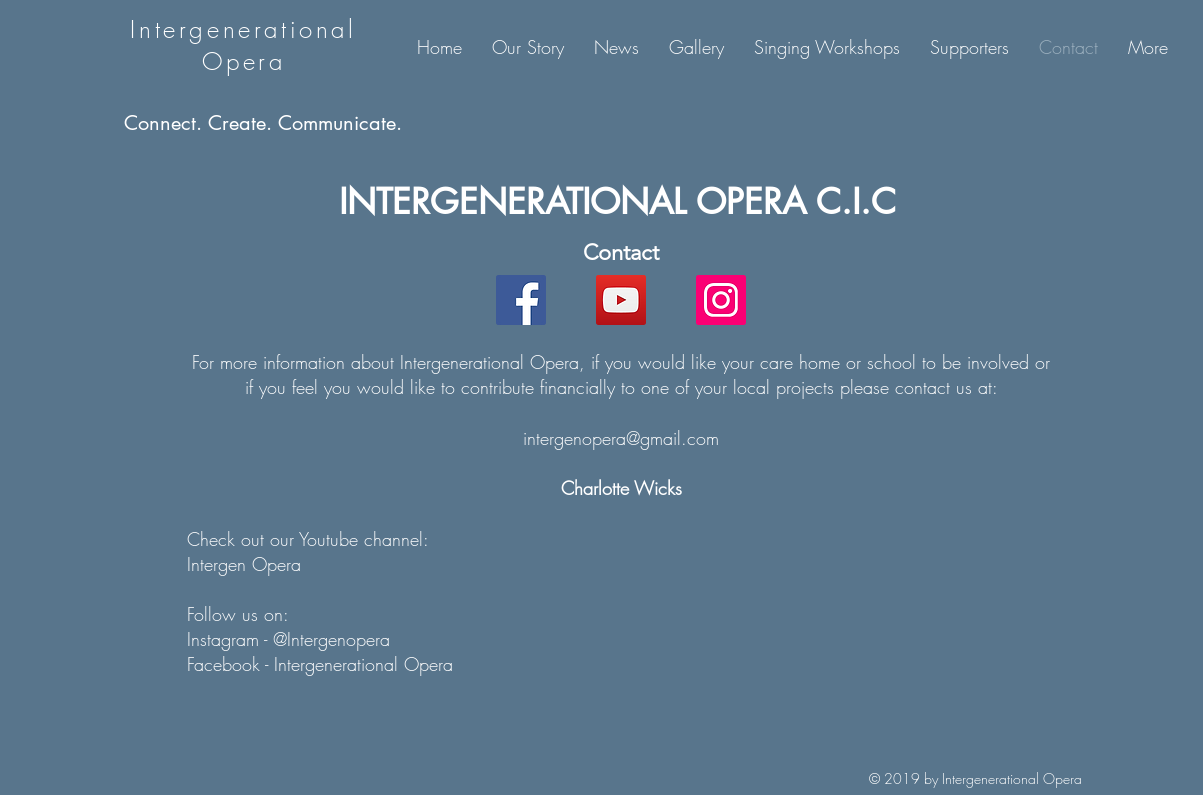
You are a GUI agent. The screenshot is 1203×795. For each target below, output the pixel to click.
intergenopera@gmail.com (621, 438)
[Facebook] (521, 300)
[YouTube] (621, 300)
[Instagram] (721, 300)
